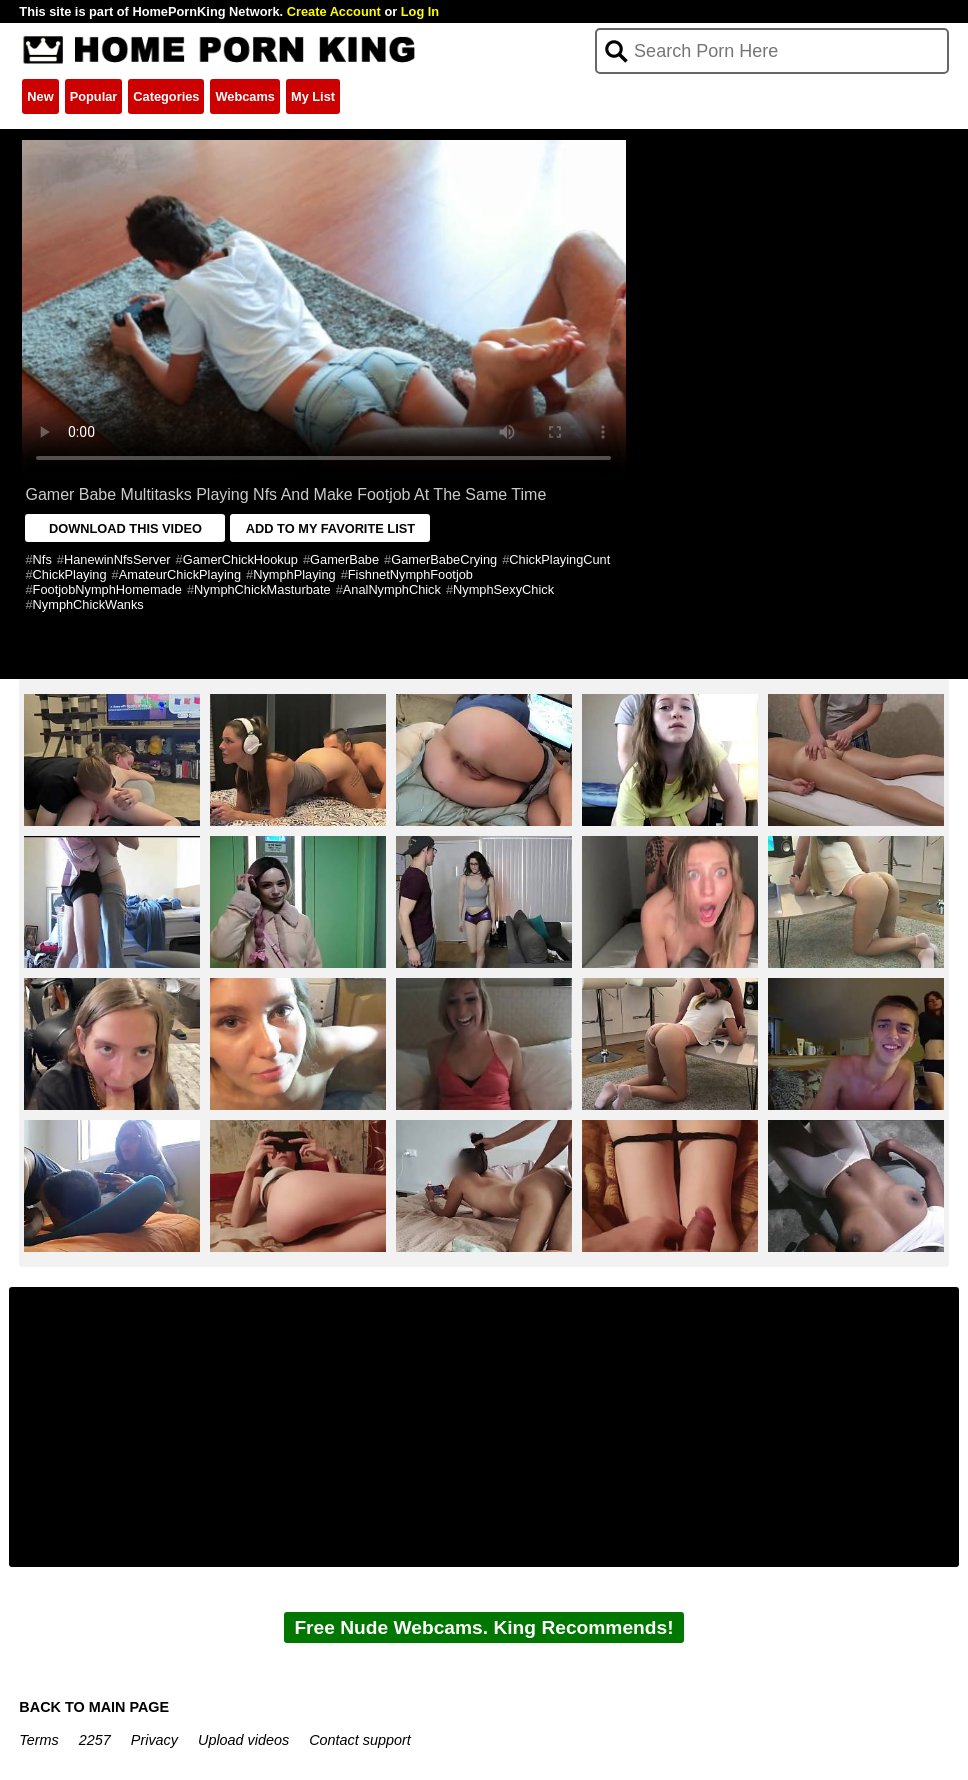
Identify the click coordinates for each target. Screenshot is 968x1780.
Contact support (360, 1740)
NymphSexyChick (503, 589)
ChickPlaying (70, 574)
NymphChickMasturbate (262, 589)
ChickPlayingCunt (559, 559)
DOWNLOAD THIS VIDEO (125, 528)
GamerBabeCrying (444, 559)
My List (313, 96)
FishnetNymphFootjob (410, 574)
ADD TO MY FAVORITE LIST (330, 528)
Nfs (42, 559)
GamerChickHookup (240, 559)
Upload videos (243, 1740)
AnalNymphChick (392, 589)
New (40, 96)
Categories (166, 96)
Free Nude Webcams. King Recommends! (483, 1627)
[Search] (771, 51)
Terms (38, 1740)
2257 (95, 1740)
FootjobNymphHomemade (107, 589)
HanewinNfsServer (117, 559)
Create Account (334, 11)
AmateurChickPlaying (180, 574)
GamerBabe (344, 559)
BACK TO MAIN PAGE (94, 1707)
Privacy (154, 1740)
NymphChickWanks (88, 604)
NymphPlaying (294, 574)
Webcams (245, 96)
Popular (94, 96)
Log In (420, 11)
